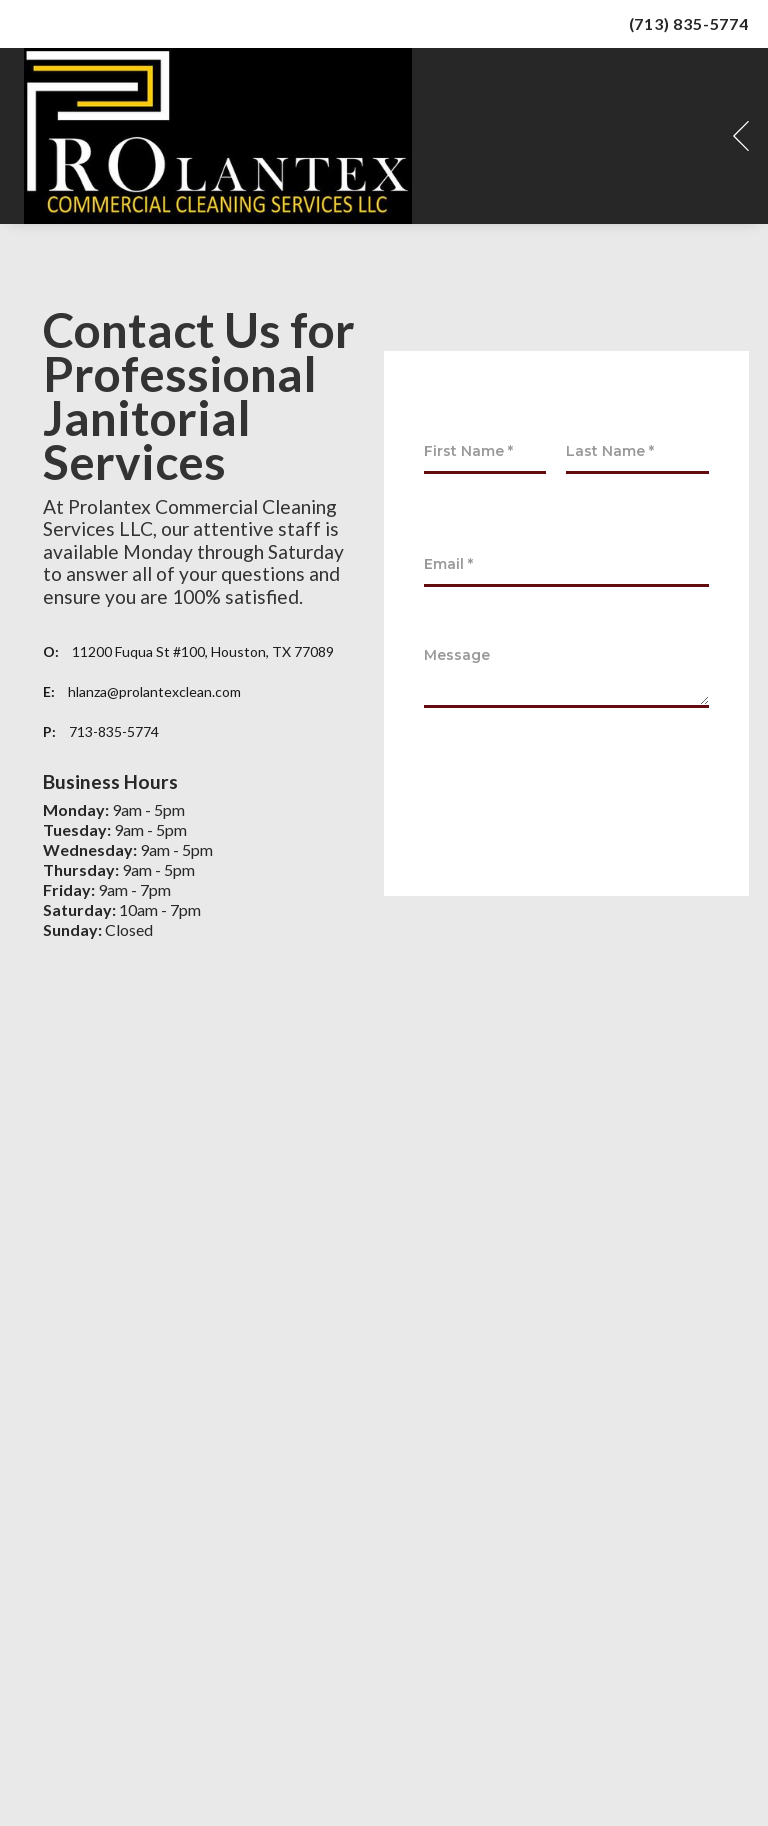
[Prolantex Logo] (218, 136)
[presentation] (576, 797)
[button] (741, 136)
